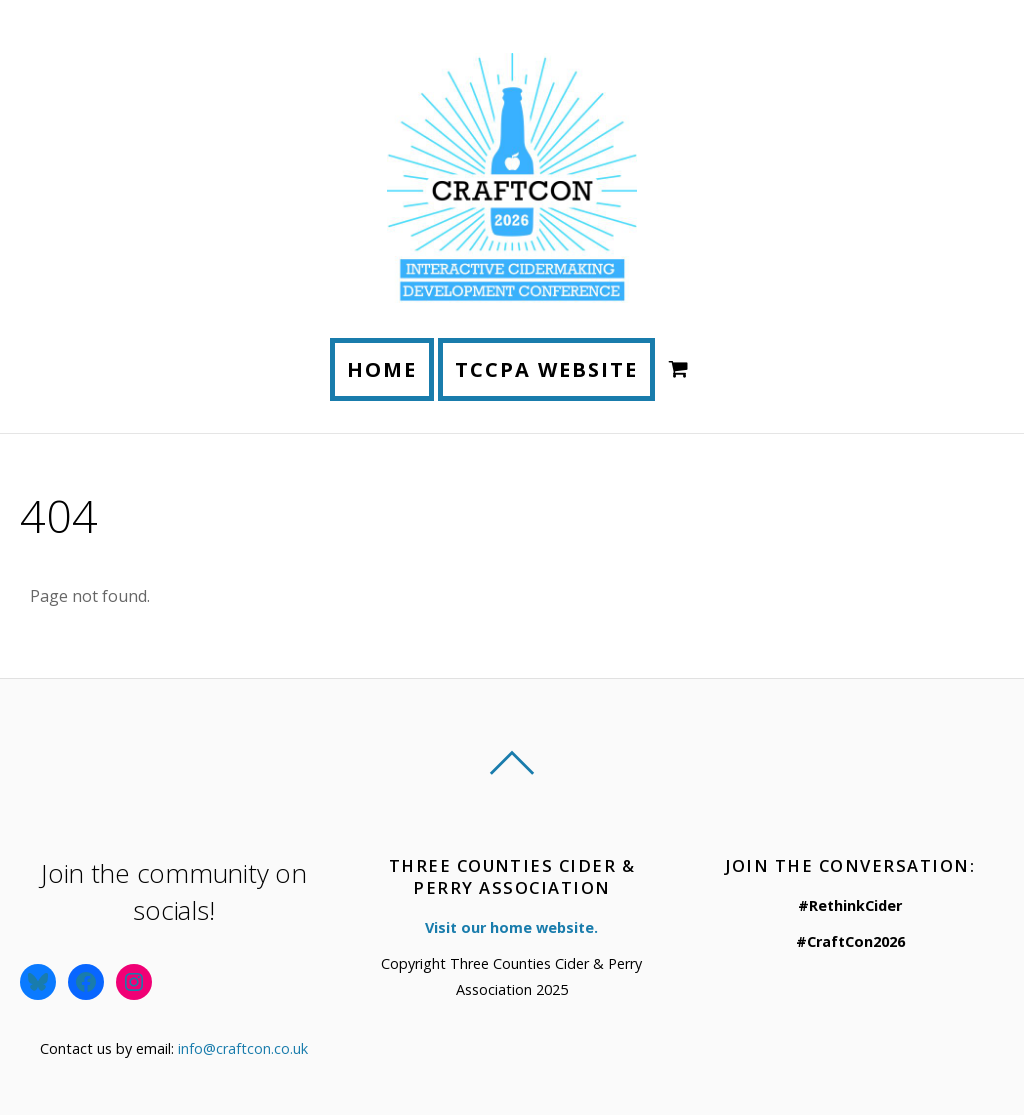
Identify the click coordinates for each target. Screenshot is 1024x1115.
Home (382, 369)
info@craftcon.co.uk (243, 1048)
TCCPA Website (546, 369)
